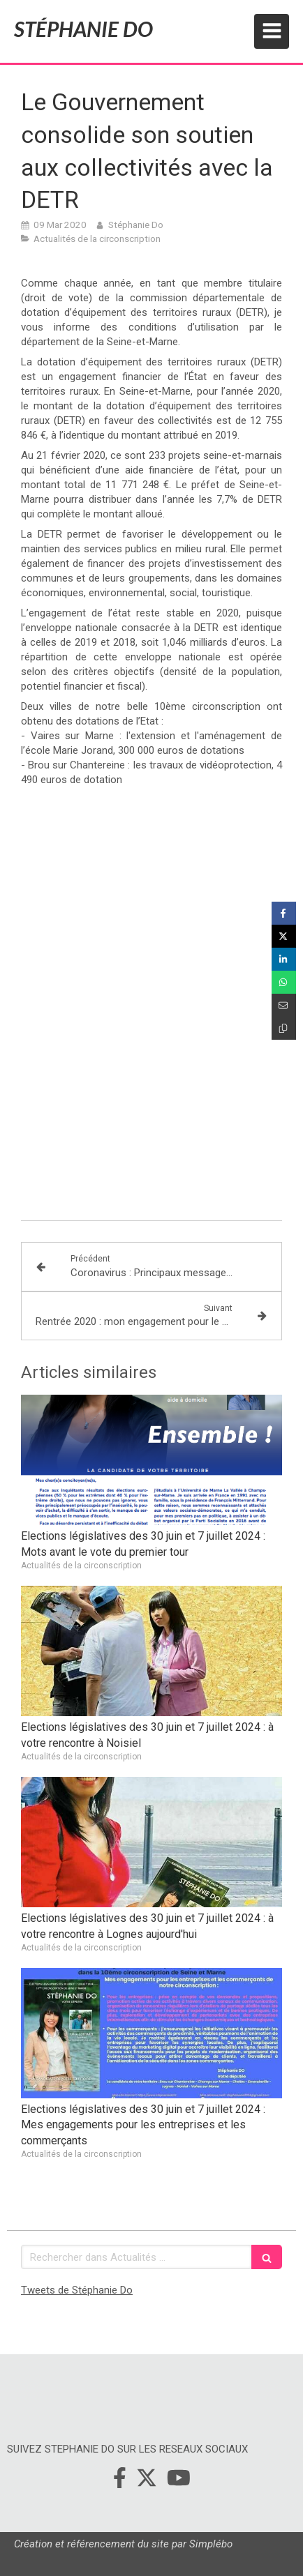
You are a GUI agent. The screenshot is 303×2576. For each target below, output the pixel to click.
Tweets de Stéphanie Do (77, 2290)
